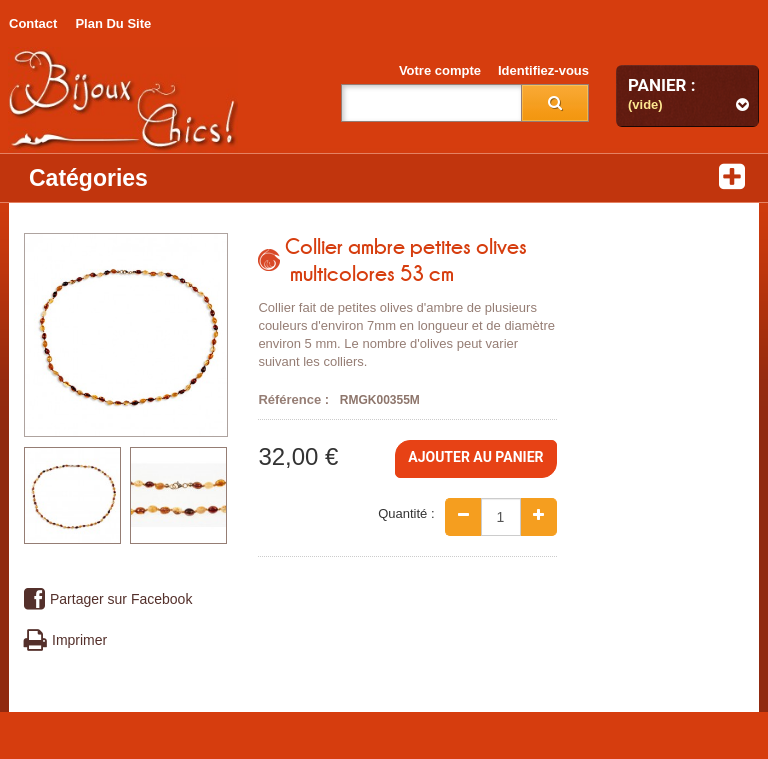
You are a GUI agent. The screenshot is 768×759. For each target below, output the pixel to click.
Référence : (293, 399)
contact (33, 23)
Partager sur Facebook (108, 599)
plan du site (113, 23)
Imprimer (65, 640)
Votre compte (440, 70)
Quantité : (406, 513)
